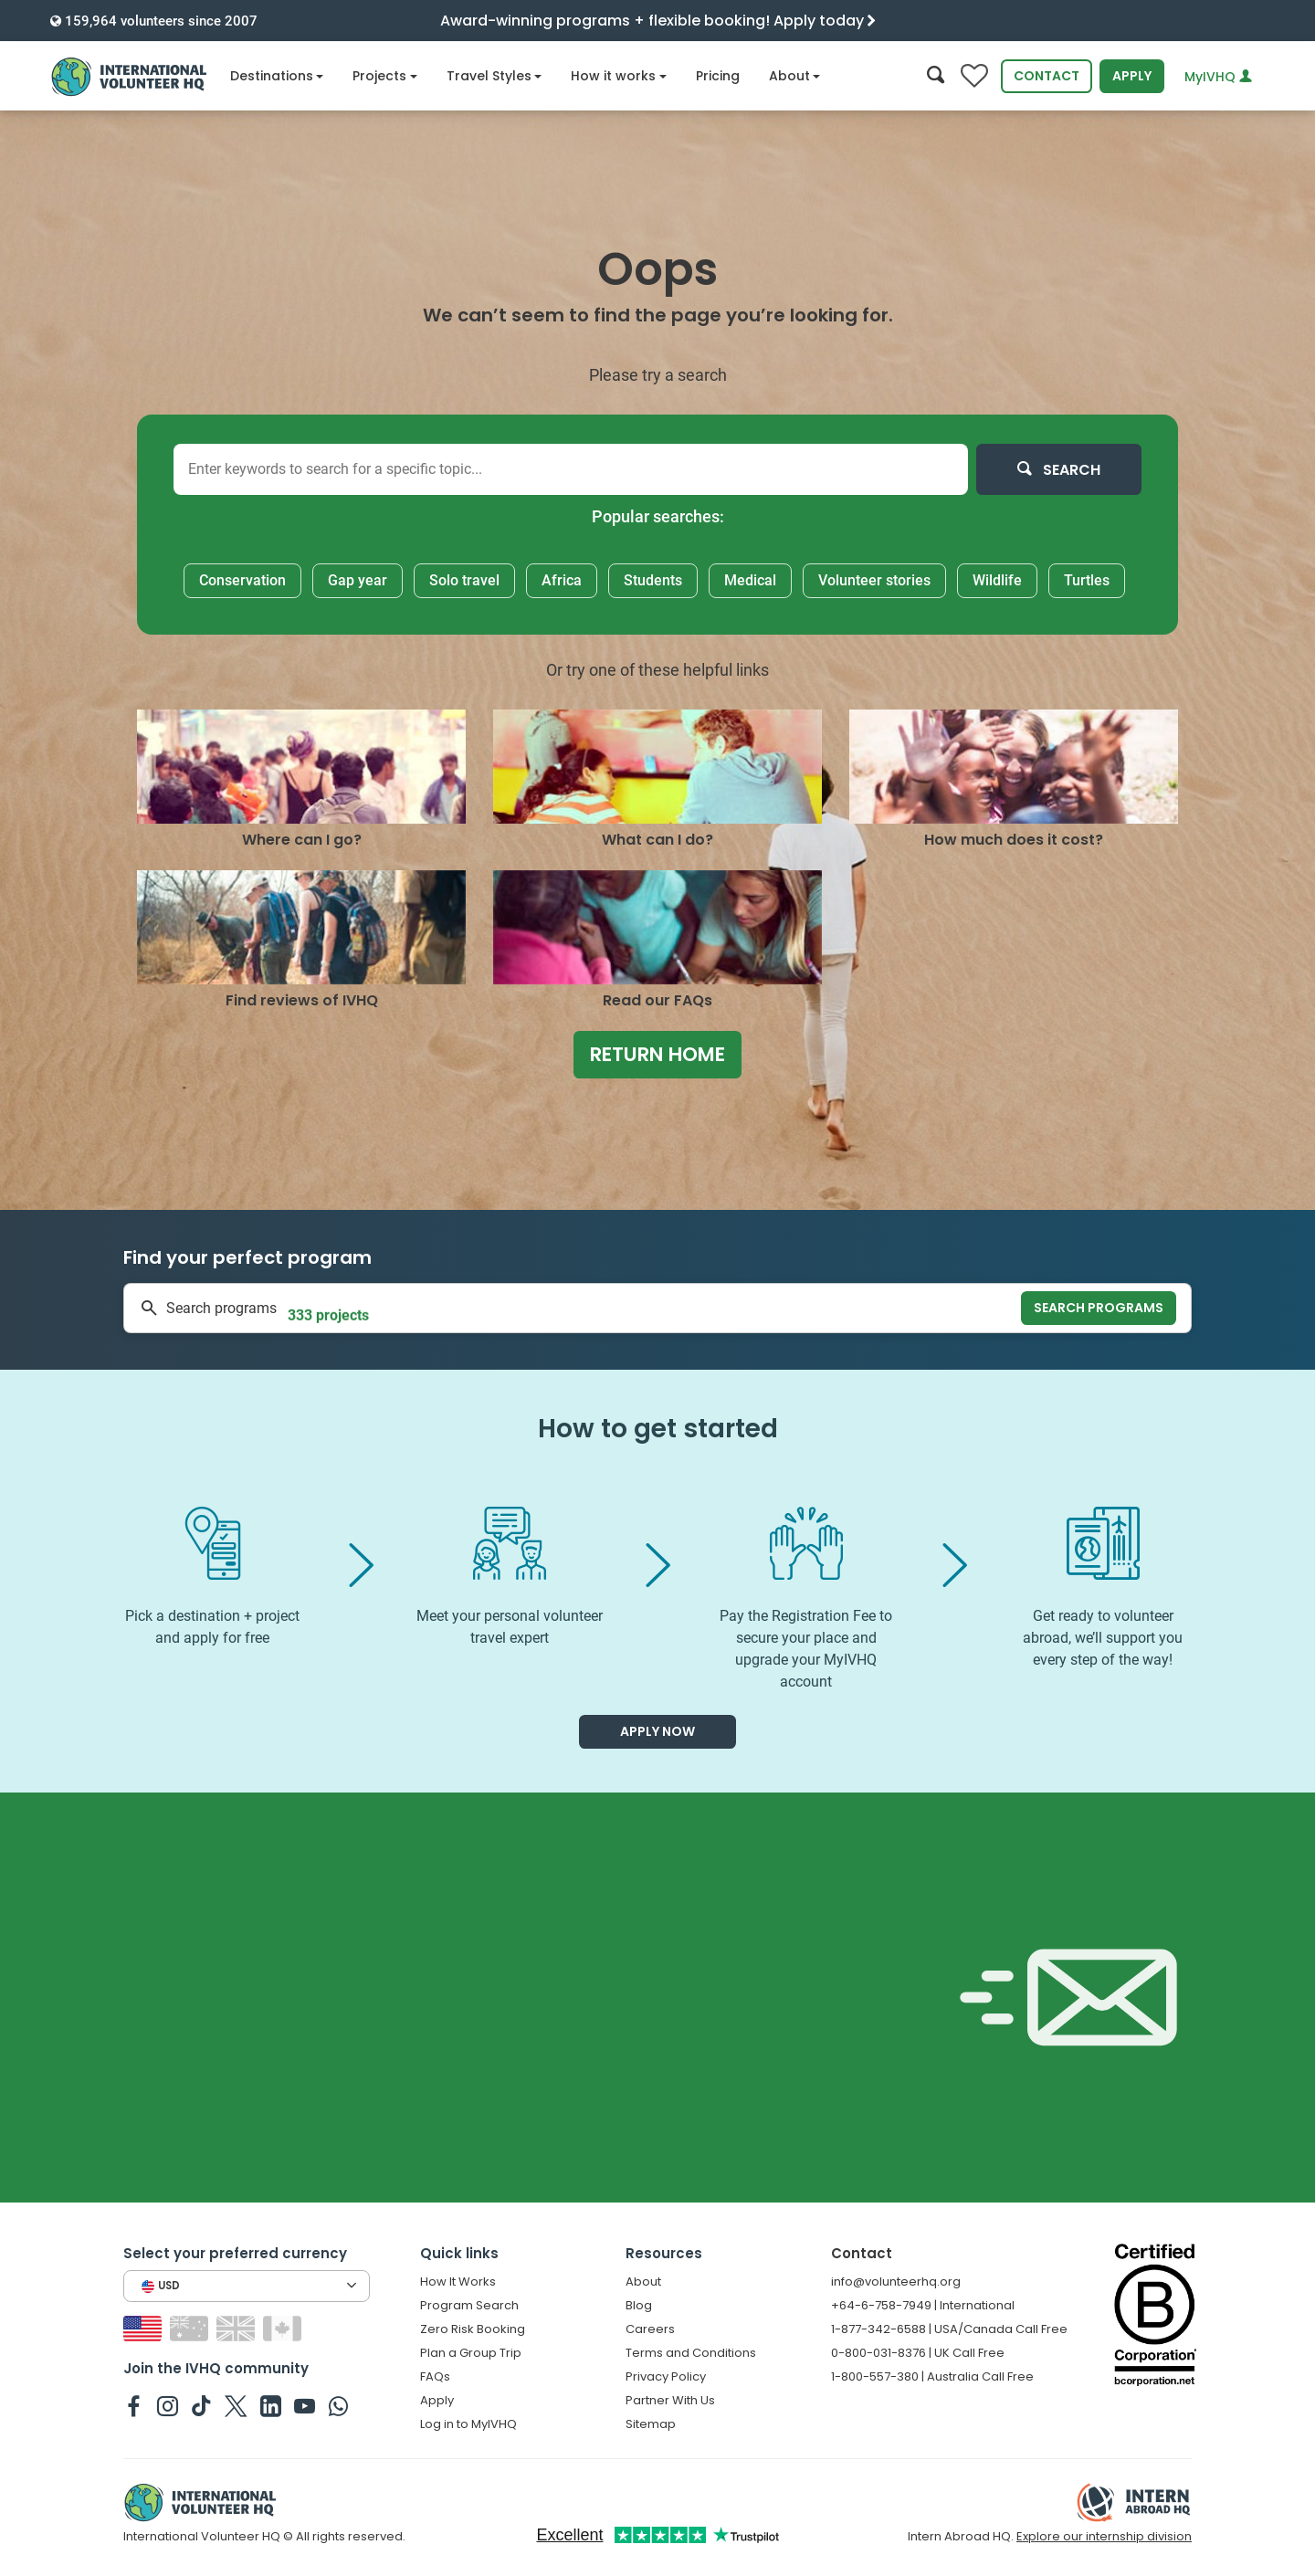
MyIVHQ (1218, 77)
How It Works (458, 2281)
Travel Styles (494, 76)
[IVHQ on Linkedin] (270, 2405)
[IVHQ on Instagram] (167, 2405)
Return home (657, 1054)
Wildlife (997, 580)
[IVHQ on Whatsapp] (338, 2405)
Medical (750, 580)
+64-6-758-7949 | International (923, 2305)
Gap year (357, 580)
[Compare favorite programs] (974, 76)
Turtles (1087, 580)
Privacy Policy (666, 2376)
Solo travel (464, 580)
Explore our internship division (1104, 2536)
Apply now (657, 1731)
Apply (1132, 76)
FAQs (435, 2376)
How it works (619, 76)
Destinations (277, 76)
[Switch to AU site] (191, 2328)
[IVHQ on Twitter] (236, 2405)
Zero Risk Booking (472, 2329)
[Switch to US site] (144, 2328)
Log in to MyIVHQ (468, 2424)
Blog (639, 2305)
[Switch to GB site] (237, 2328)
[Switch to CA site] (284, 2328)
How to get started (658, 1428)
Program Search (469, 2305)
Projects (384, 76)
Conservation (242, 580)
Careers (650, 2329)
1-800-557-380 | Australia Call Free (932, 2376)
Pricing (718, 76)
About (795, 76)
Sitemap (651, 2424)
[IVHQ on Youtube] (304, 2405)
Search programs (1098, 1308)
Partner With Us (670, 2400)
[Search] (935, 76)
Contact (1046, 76)
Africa (562, 580)
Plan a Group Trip (470, 2352)
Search (1058, 469)
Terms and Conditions (691, 2352)
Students (653, 580)
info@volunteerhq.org (896, 2281)
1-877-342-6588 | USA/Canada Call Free (949, 2329)
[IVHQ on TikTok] (201, 2405)
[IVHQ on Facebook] (133, 2405)
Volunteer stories (874, 580)
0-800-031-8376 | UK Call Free (918, 2352)
